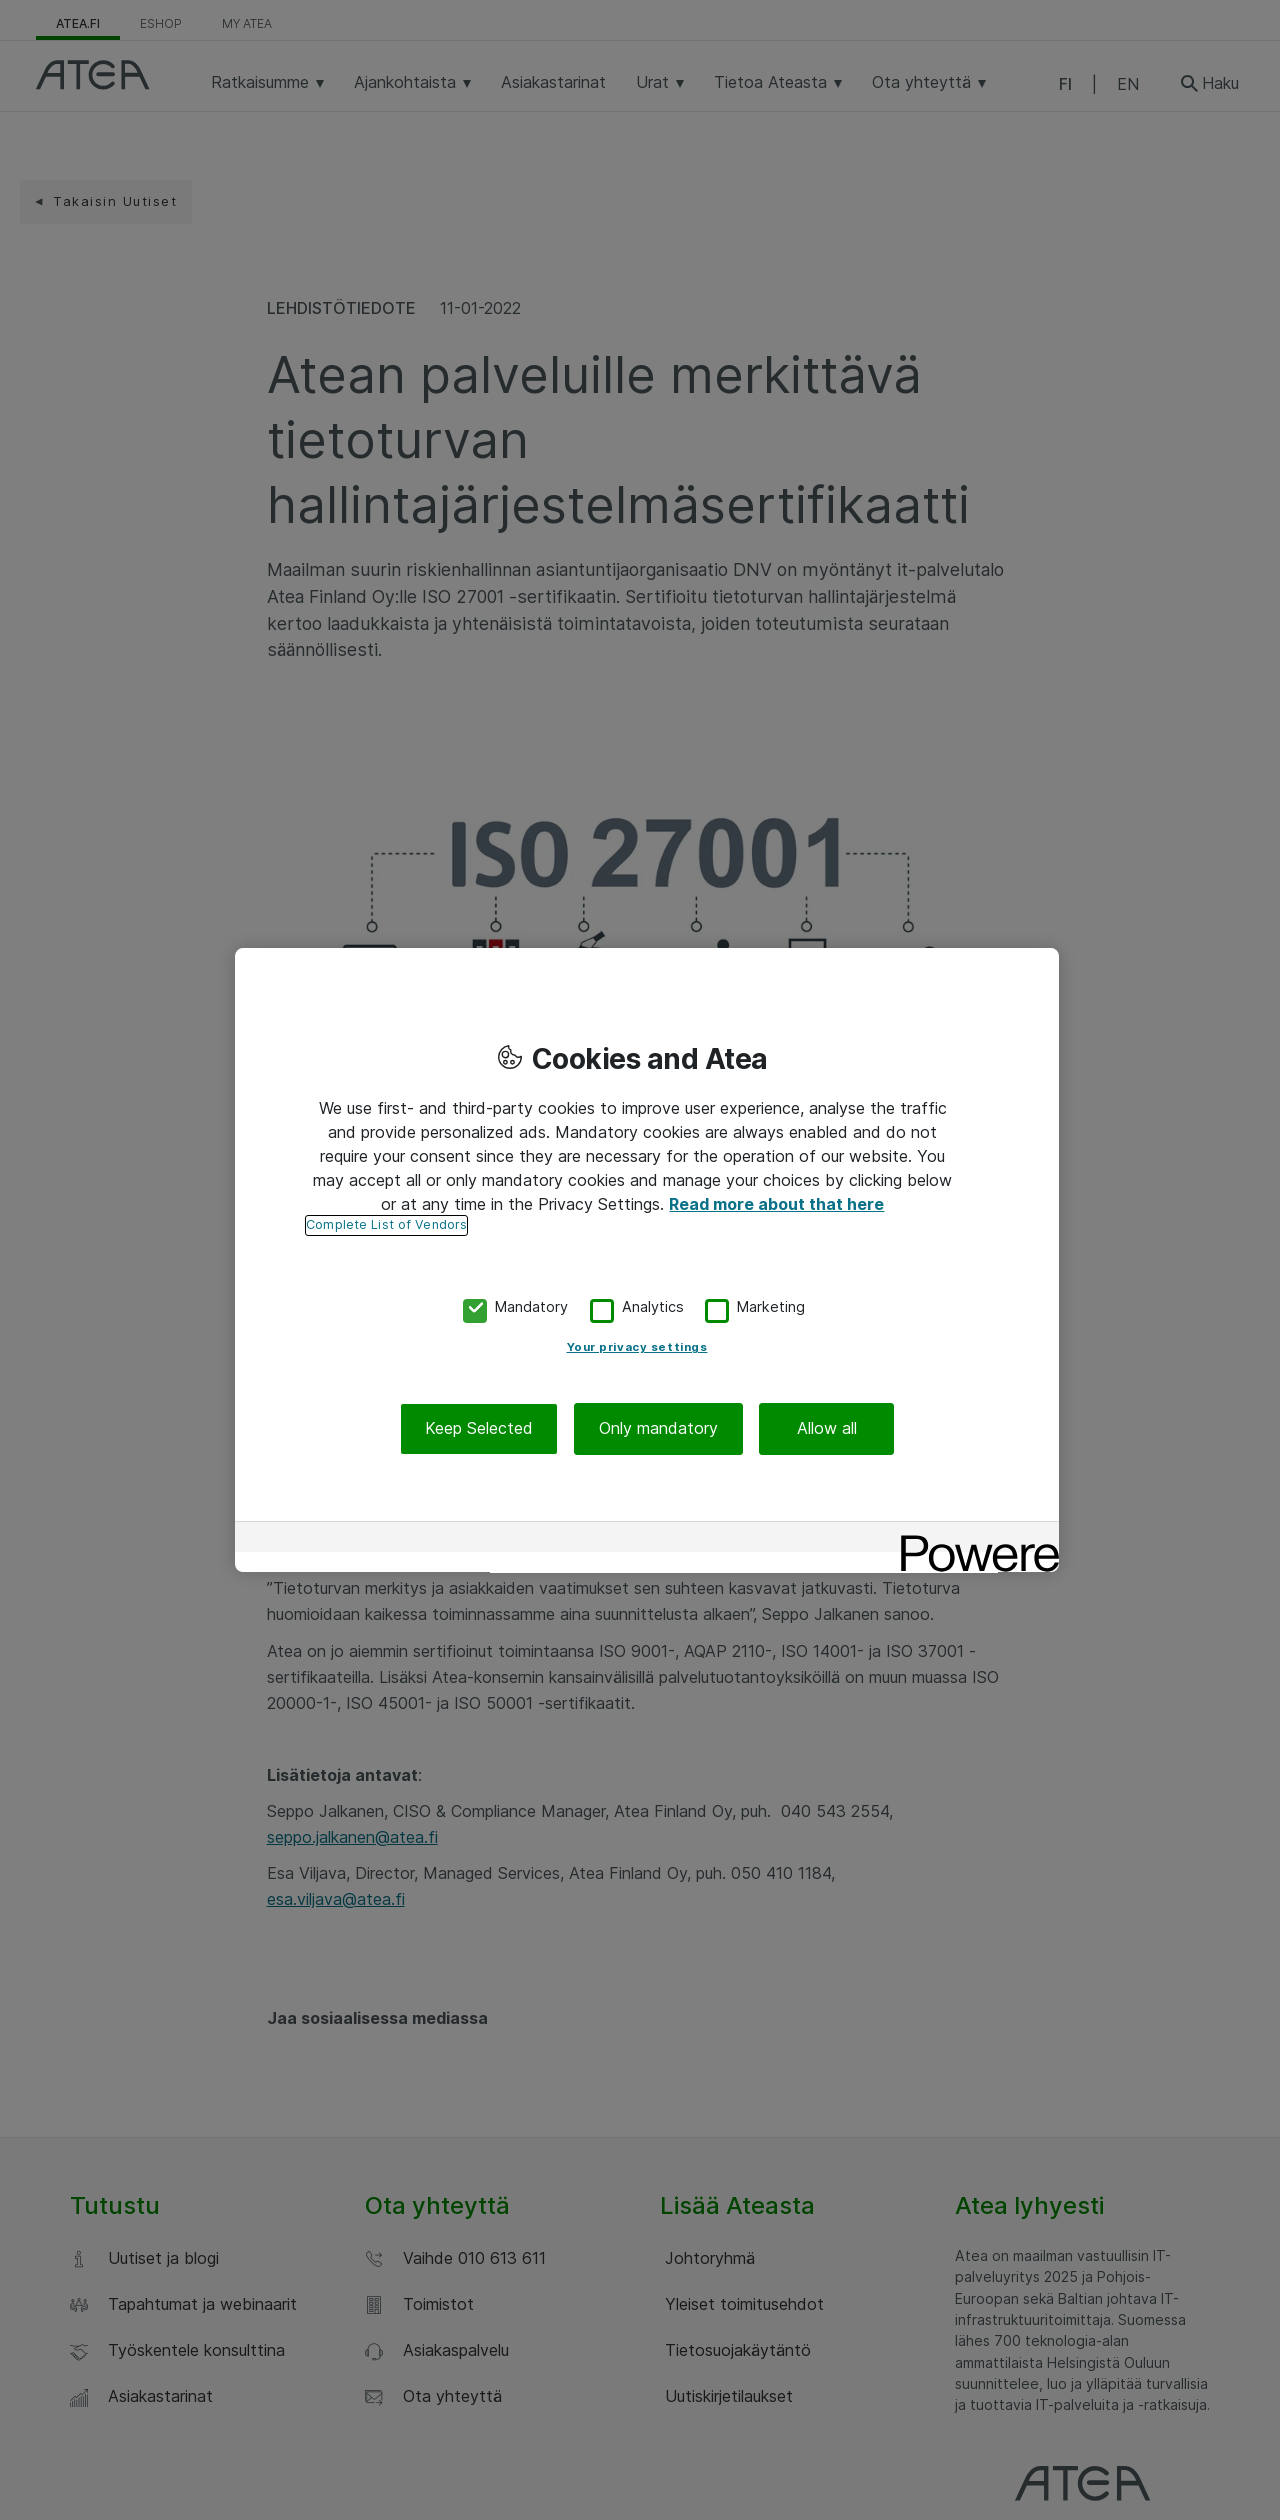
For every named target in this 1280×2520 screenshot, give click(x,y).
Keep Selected (479, 1429)
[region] (647, 1260)
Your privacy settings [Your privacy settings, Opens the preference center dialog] (637, 1348)
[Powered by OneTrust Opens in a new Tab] (973, 1539)
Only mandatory (658, 1429)
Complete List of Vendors (386, 1224)
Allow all (827, 1429)
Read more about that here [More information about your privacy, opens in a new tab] (776, 1204)
